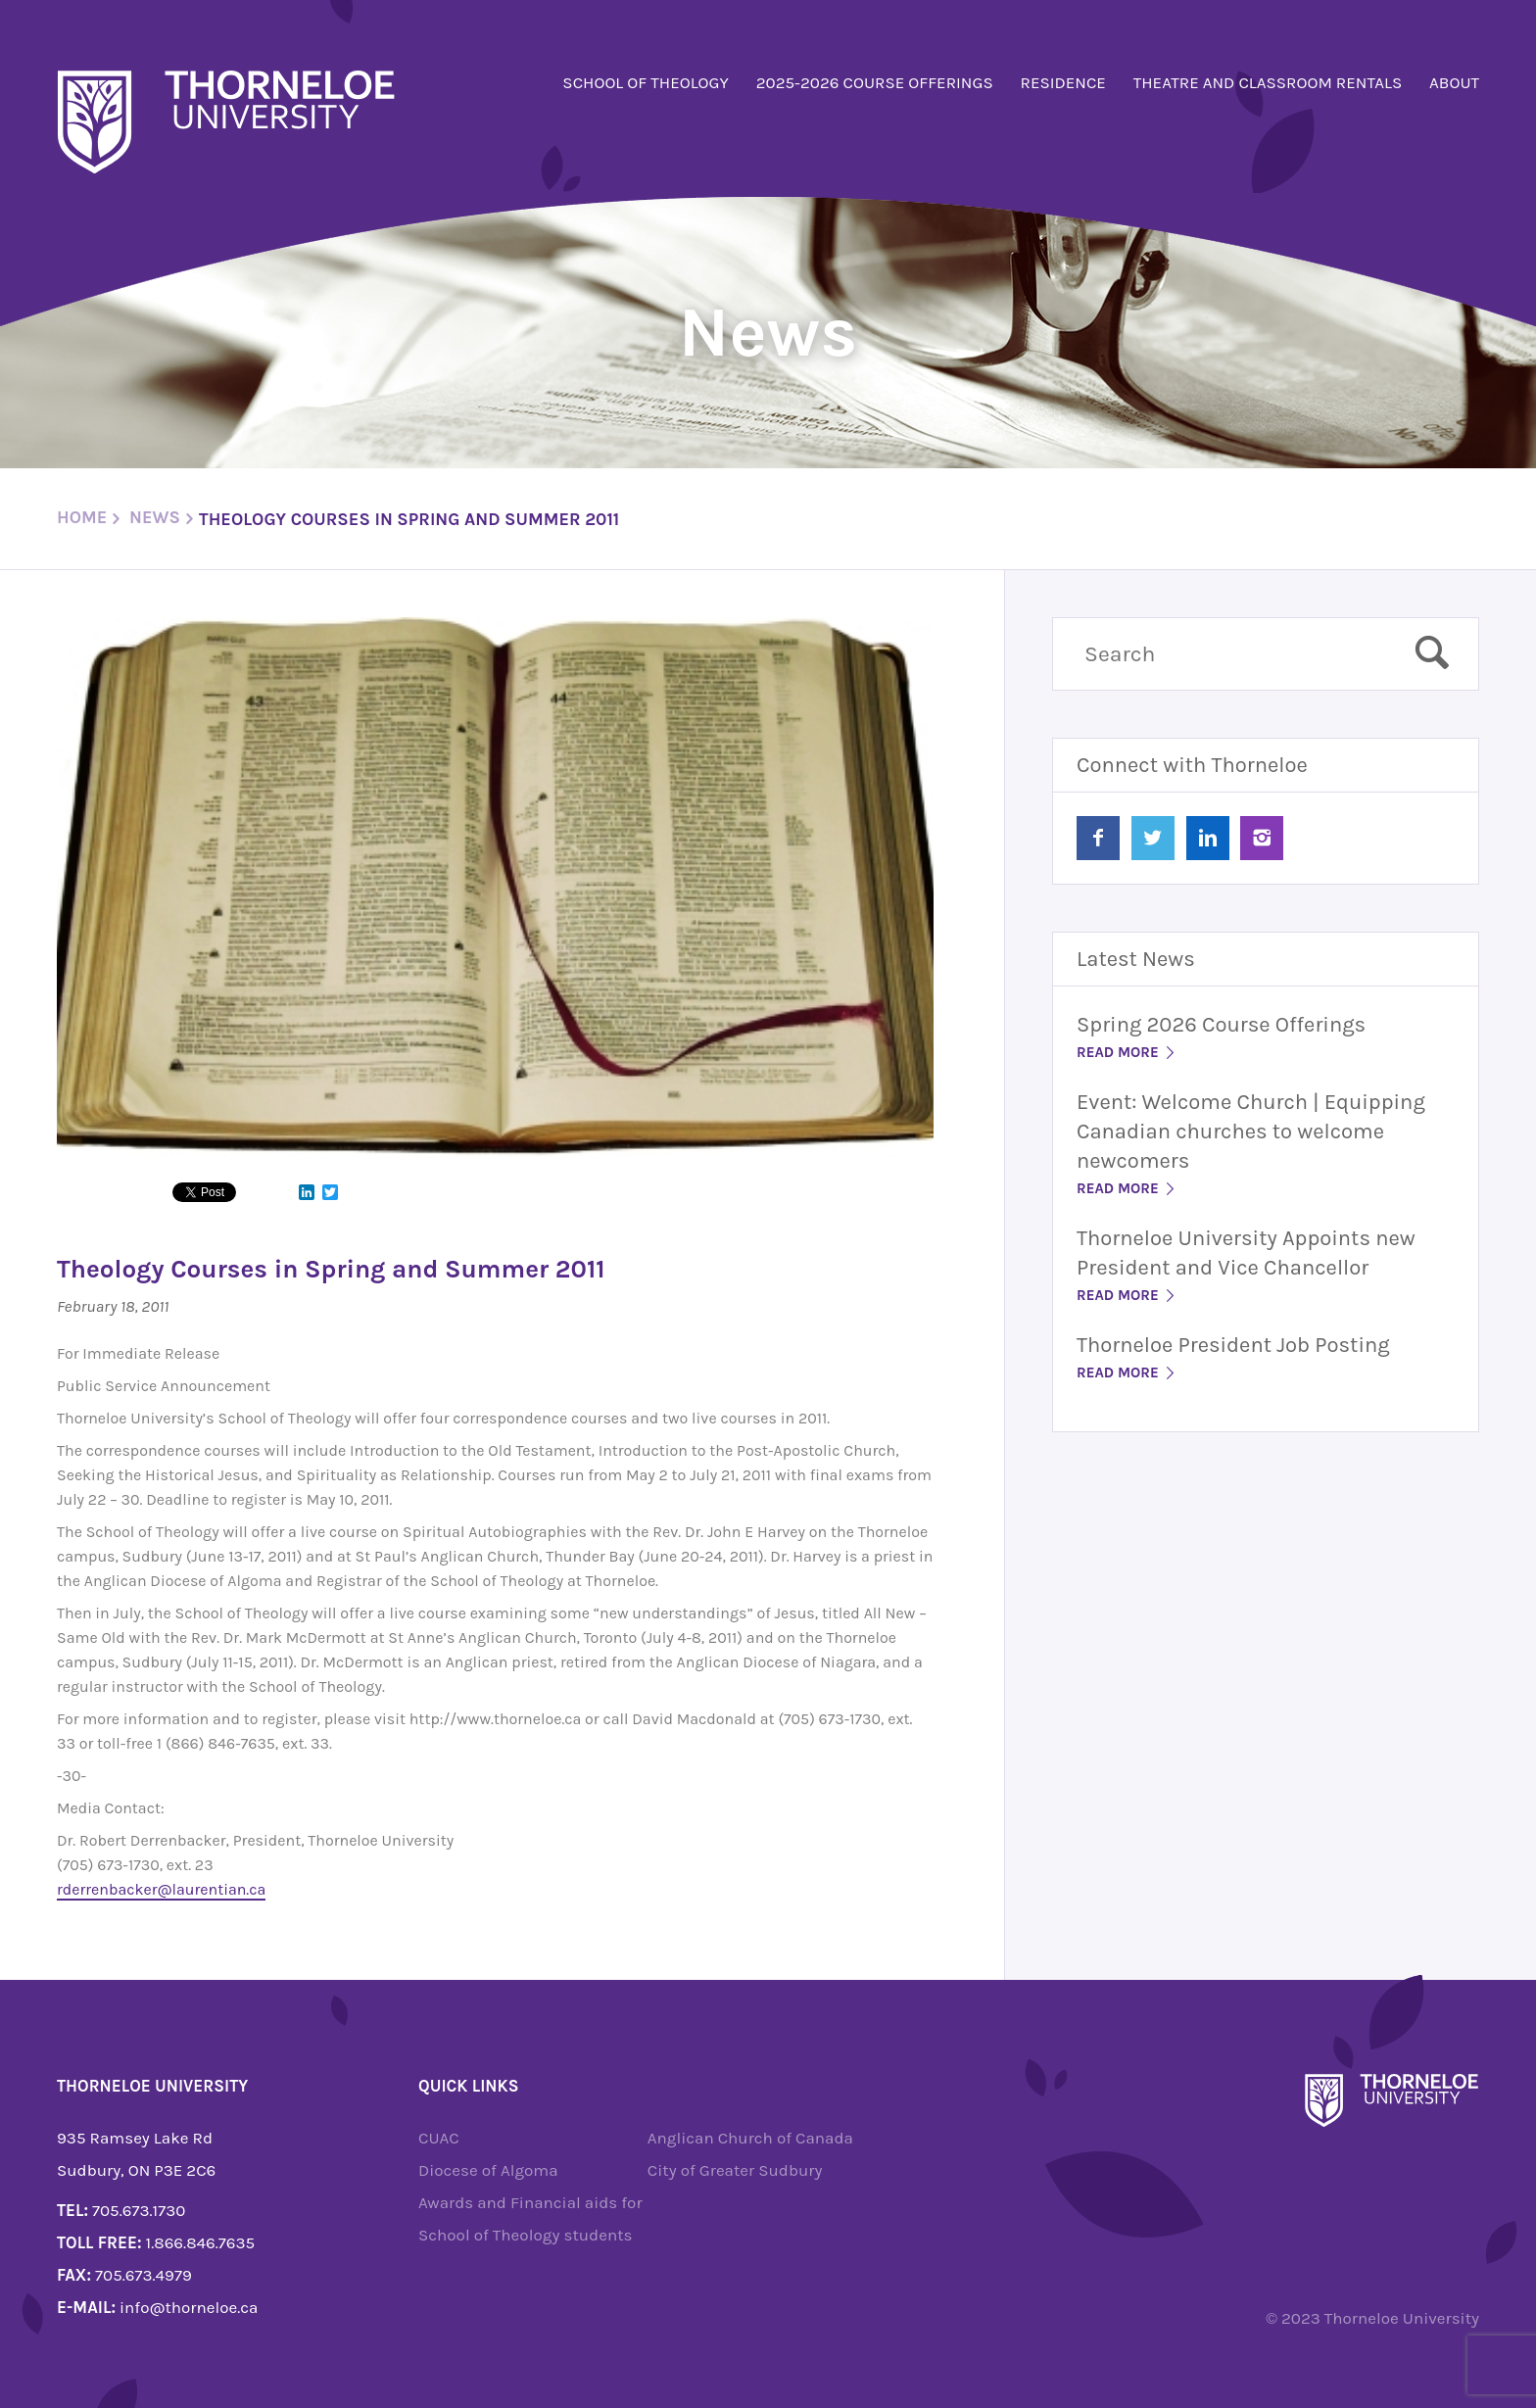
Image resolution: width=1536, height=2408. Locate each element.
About (1454, 82)
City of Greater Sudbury (735, 2170)
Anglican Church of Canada (750, 2137)
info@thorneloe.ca (189, 2307)
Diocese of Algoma (488, 2170)
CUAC (438, 2137)
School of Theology (645, 82)
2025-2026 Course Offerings (874, 82)
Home (82, 517)
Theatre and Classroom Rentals (1268, 82)
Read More (1127, 1052)
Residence (1063, 82)
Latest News (1136, 959)
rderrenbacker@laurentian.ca (161, 1889)
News (154, 517)
